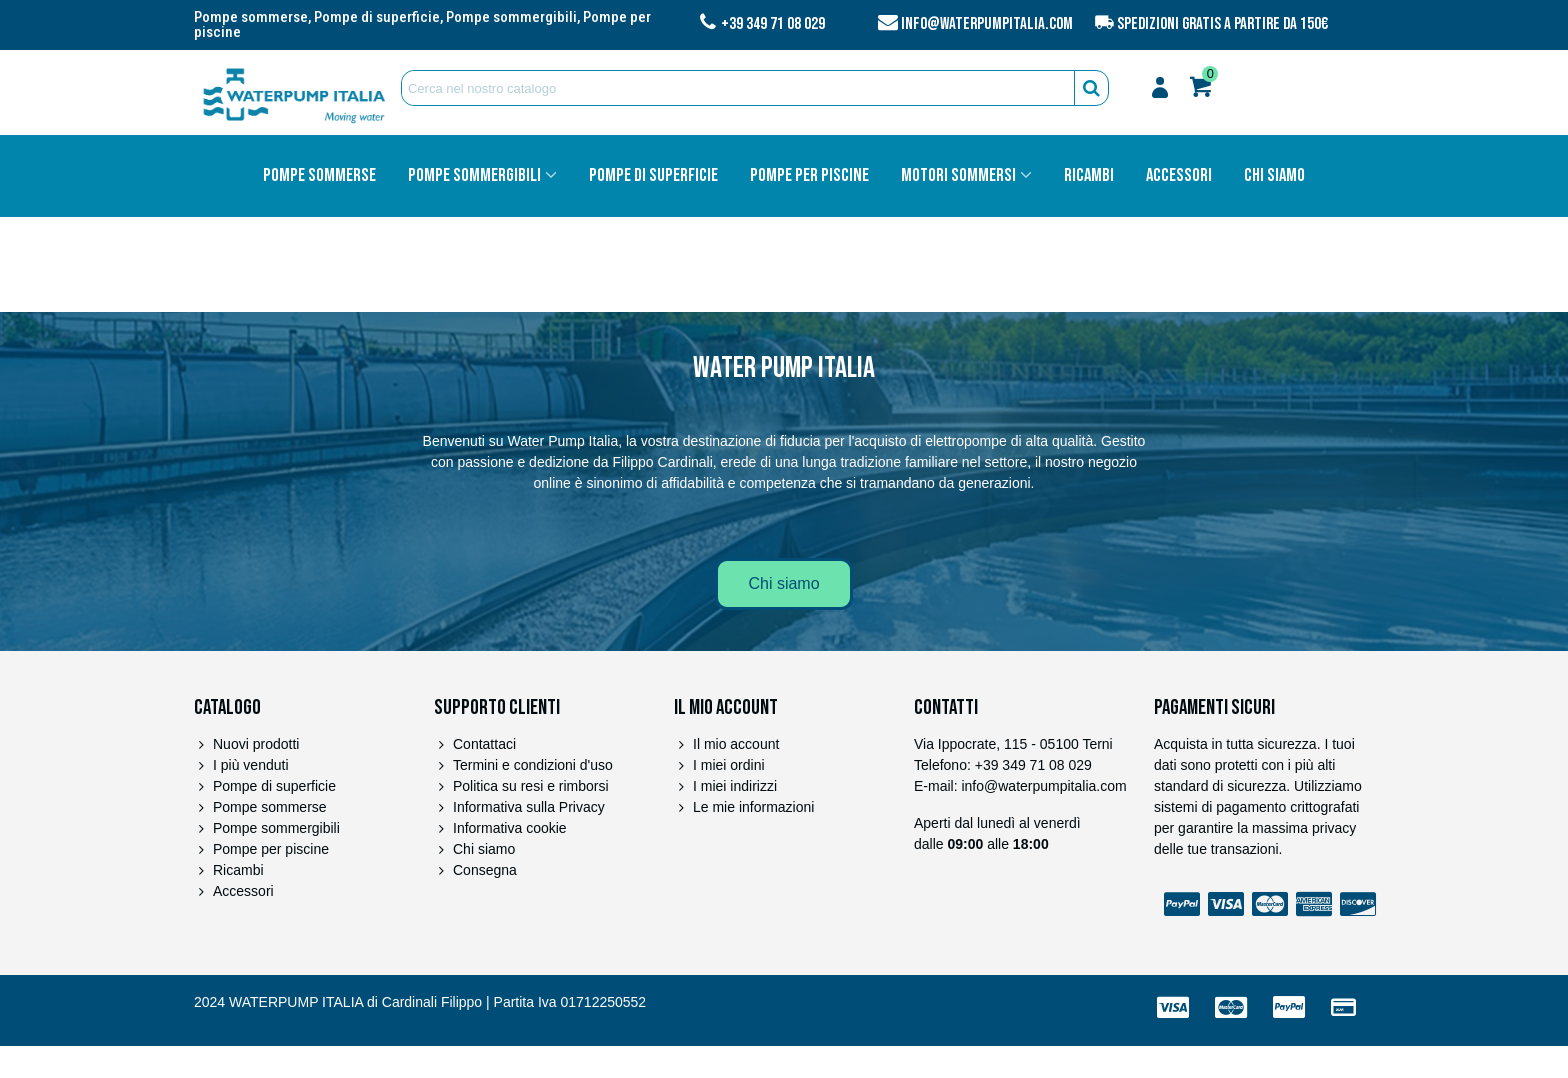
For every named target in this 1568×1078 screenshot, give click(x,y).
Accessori (1179, 176)
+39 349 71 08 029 (773, 24)
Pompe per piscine (809, 176)
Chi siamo (1274, 176)
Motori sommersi (958, 176)
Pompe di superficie (653, 176)
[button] (783, 584)
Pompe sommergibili (474, 176)
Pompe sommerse (319, 176)
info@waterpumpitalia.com (987, 24)
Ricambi (1089, 176)
